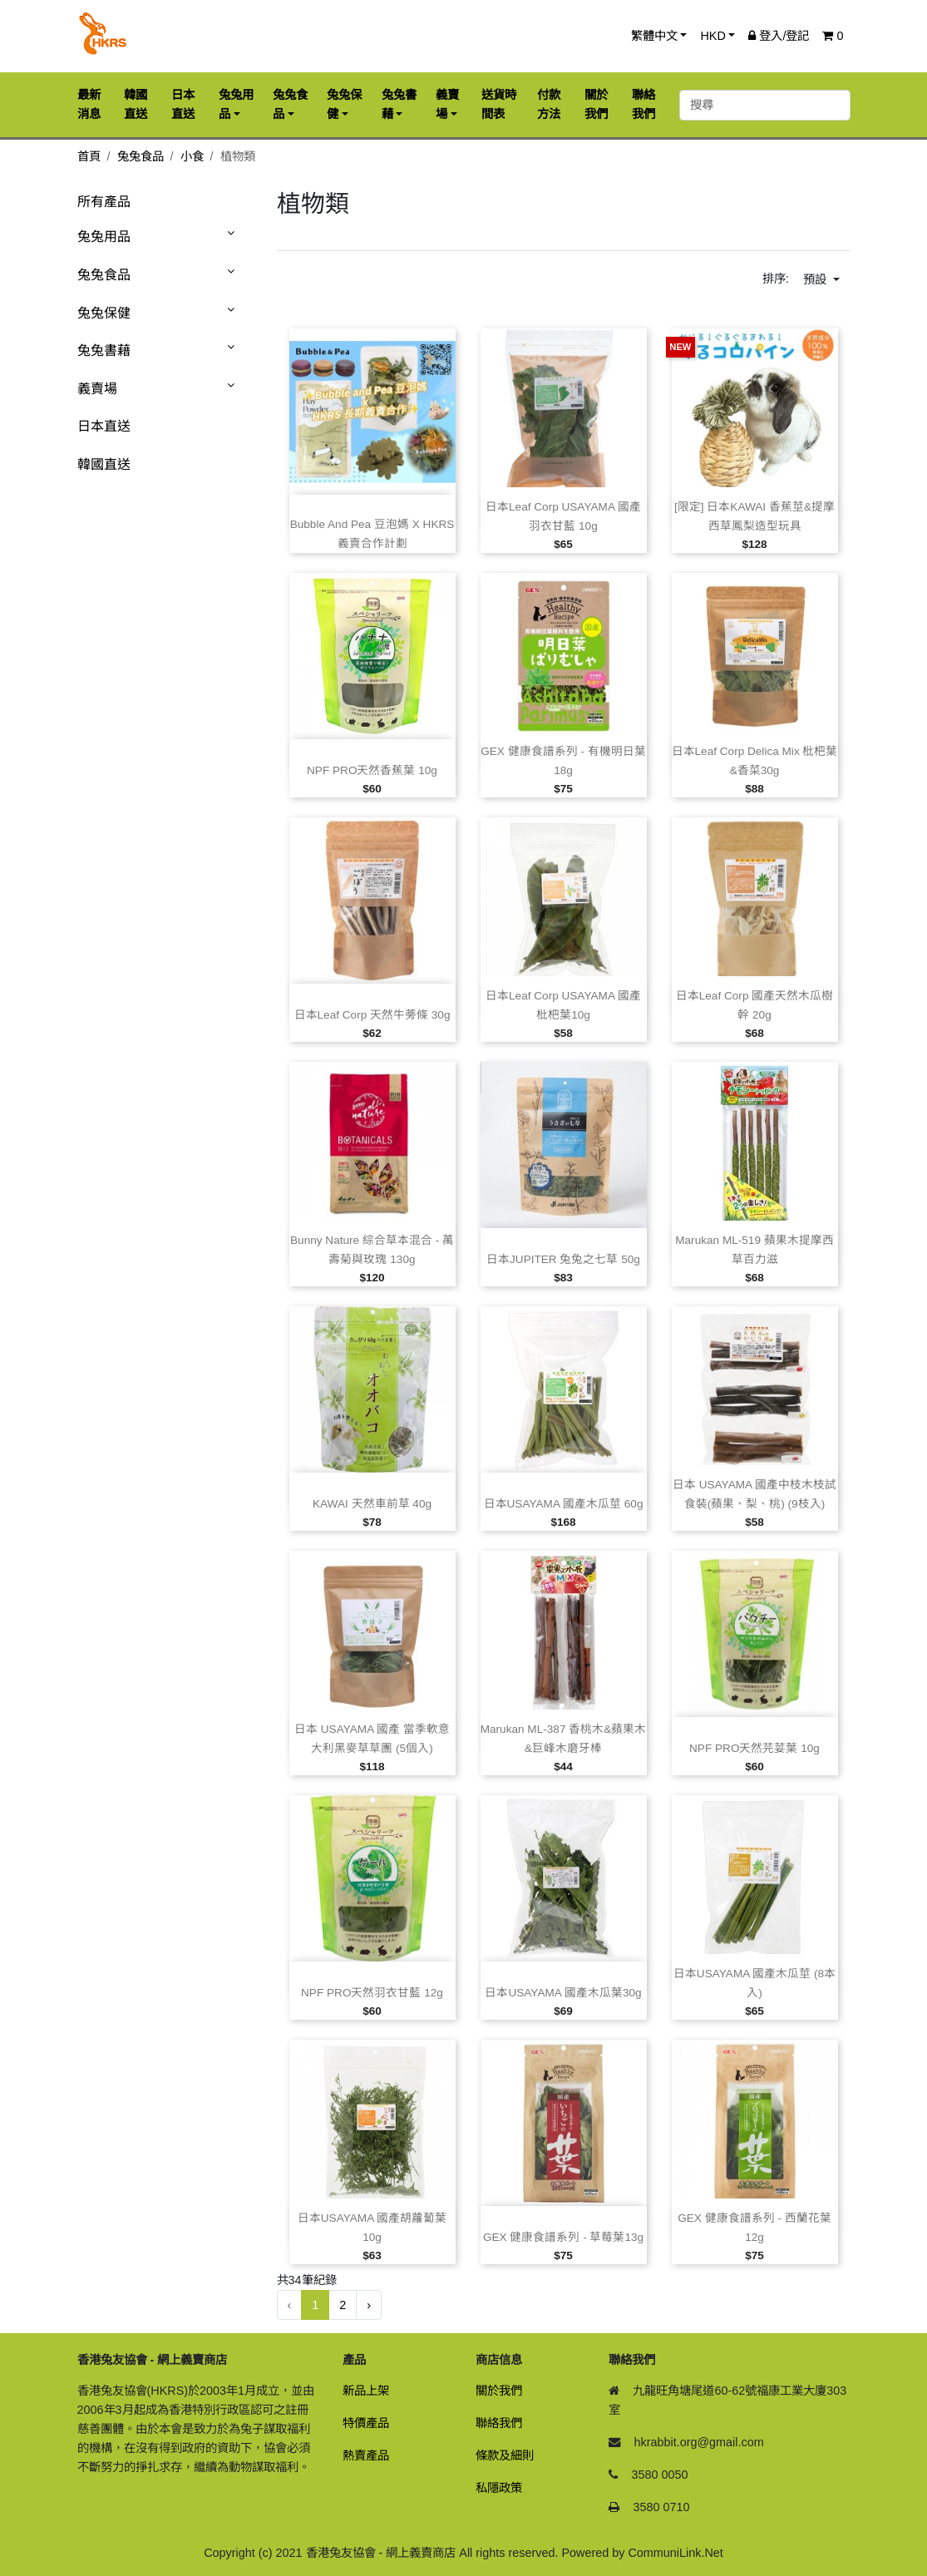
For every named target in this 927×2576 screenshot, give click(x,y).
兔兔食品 (140, 156)
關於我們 (499, 2390)
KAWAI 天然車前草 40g (372, 1504)
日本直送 (104, 426)
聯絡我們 (499, 2423)
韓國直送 (104, 464)
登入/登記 (778, 35)
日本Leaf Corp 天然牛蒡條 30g (372, 1015)
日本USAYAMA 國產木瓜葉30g (563, 1992)
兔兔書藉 (104, 350)
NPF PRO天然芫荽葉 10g (754, 1748)
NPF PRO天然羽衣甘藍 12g (372, 1992)
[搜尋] (765, 105)
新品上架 (366, 2390)
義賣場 (97, 389)
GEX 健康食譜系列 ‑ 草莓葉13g (563, 2237)
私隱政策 (499, 2488)
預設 (816, 279)
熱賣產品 (366, 2455)
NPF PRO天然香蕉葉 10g (372, 770)
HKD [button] (712, 35)
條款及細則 (505, 2455)
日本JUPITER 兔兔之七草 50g (563, 1259)
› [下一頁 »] (369, 2305)
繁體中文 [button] (654, 35)
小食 (192, 156)
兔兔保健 (104, 313)
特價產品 (366, 2423)
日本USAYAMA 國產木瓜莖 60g (563, 1504)
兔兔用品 (104, 236)
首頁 (89, 156)
